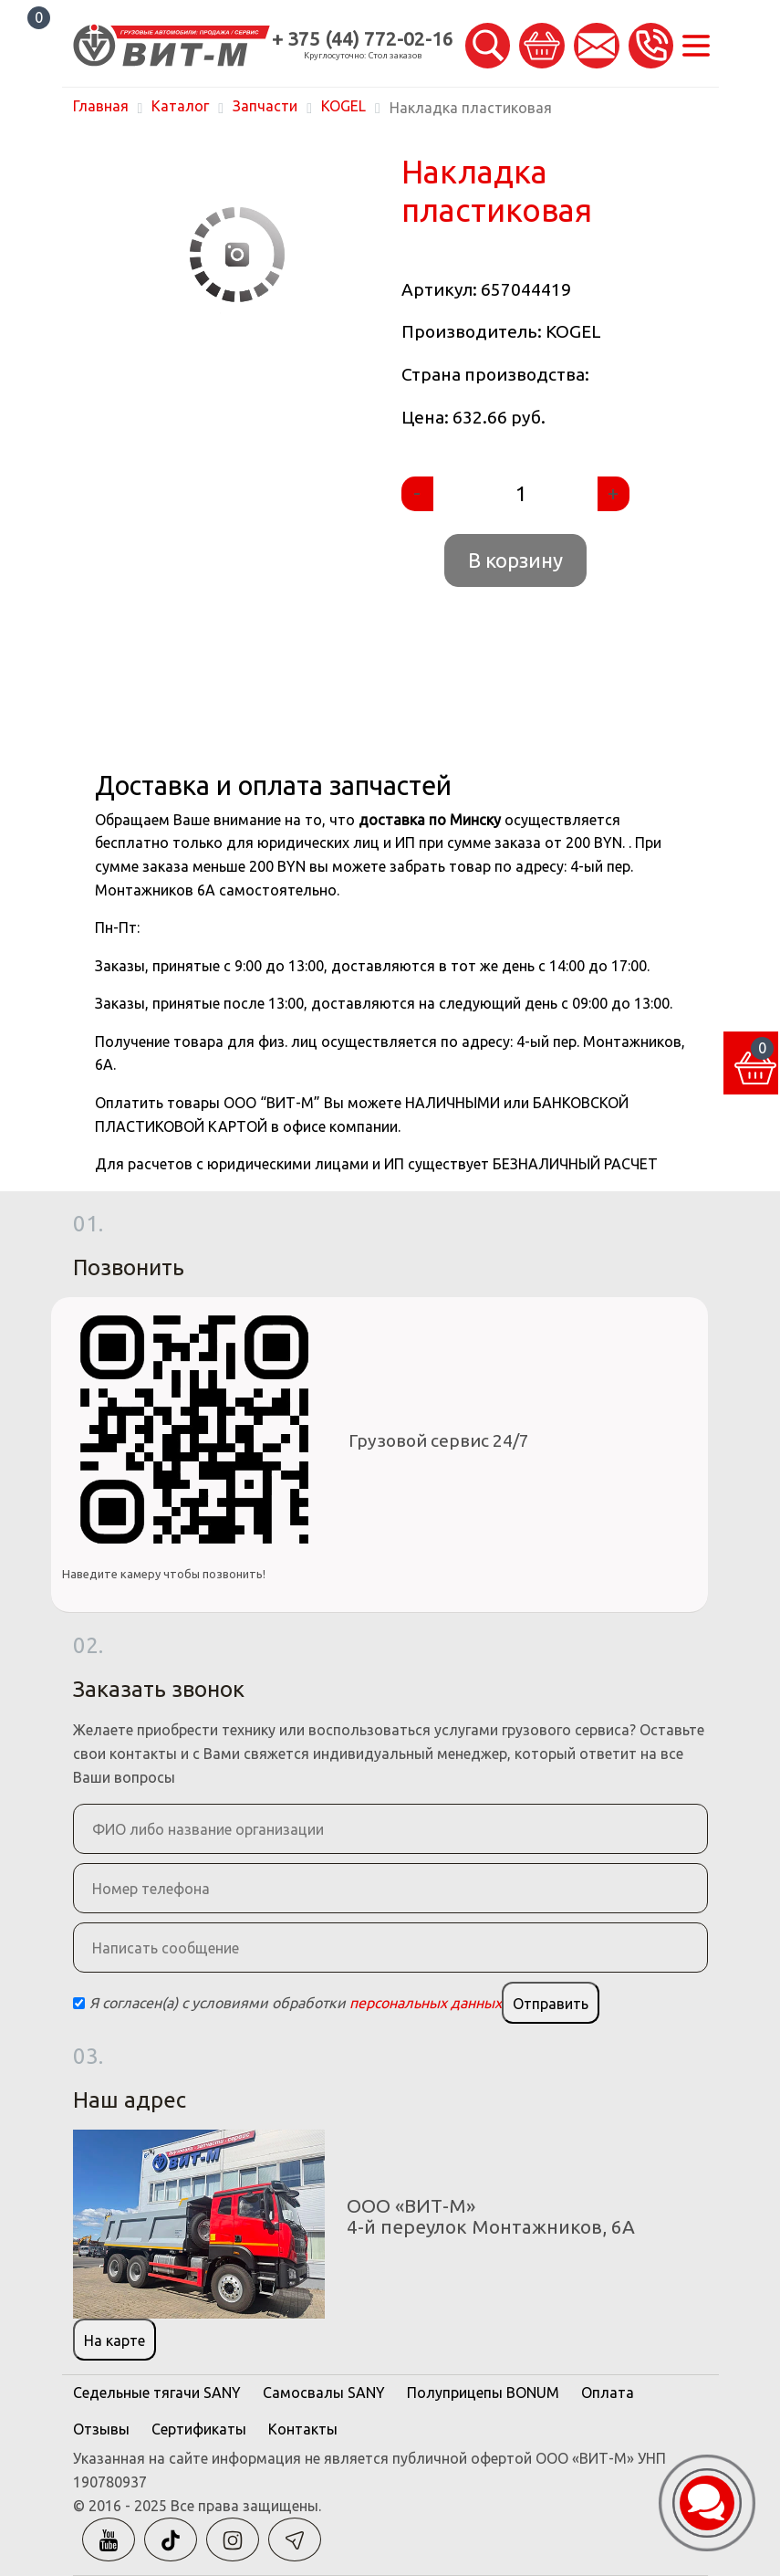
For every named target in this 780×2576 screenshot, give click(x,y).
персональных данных (425, 2003)
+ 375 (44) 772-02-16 (362, 38)
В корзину (515, 560)
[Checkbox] (79, 2003)
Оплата (607, 2392)
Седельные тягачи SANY (157, 2392)
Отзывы (101, 2429)
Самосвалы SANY (324, 2392)
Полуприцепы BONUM (483, 2392)
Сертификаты (198, 2429)
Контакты (303, 2429)
